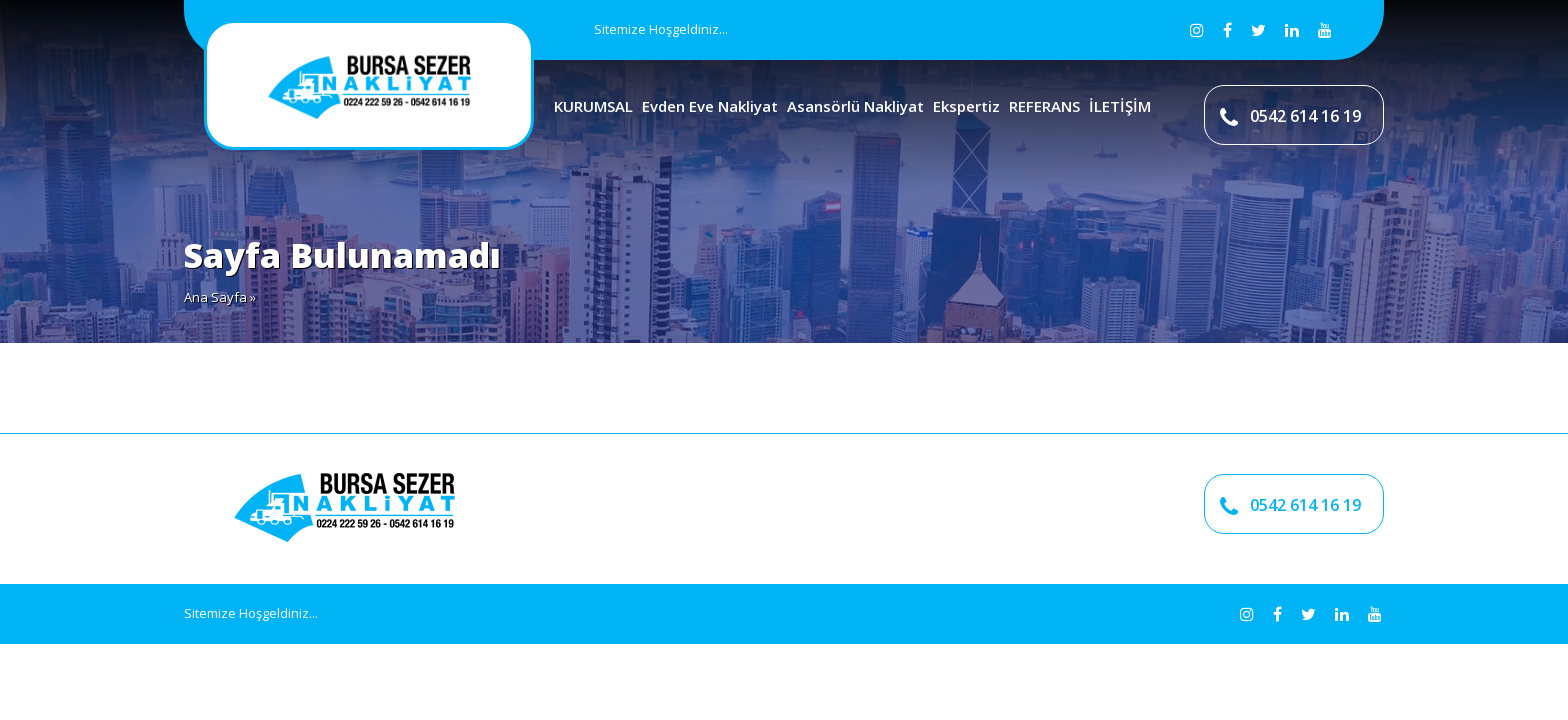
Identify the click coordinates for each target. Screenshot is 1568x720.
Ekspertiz (966, 106)
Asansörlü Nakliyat (855, 106)
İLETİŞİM (1120, 106)
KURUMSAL (593, 106)
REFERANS (1044, 106)
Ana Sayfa (215, 297)
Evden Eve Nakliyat (710, 106)
